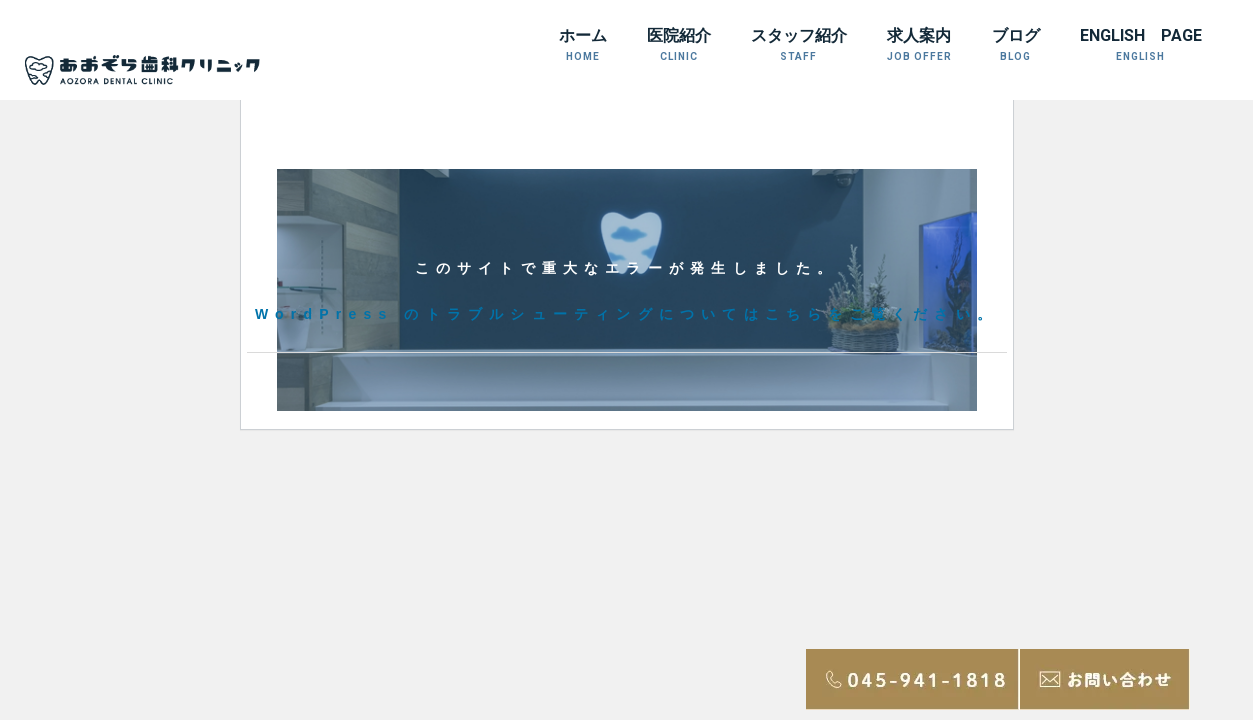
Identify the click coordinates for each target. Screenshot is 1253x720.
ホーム (583, 44)
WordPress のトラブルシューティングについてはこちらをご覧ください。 (626, 314)
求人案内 (919, 44)
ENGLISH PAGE (1141, 44)
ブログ (1016, 44)
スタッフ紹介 (799, 44)
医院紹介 (679, 44)
